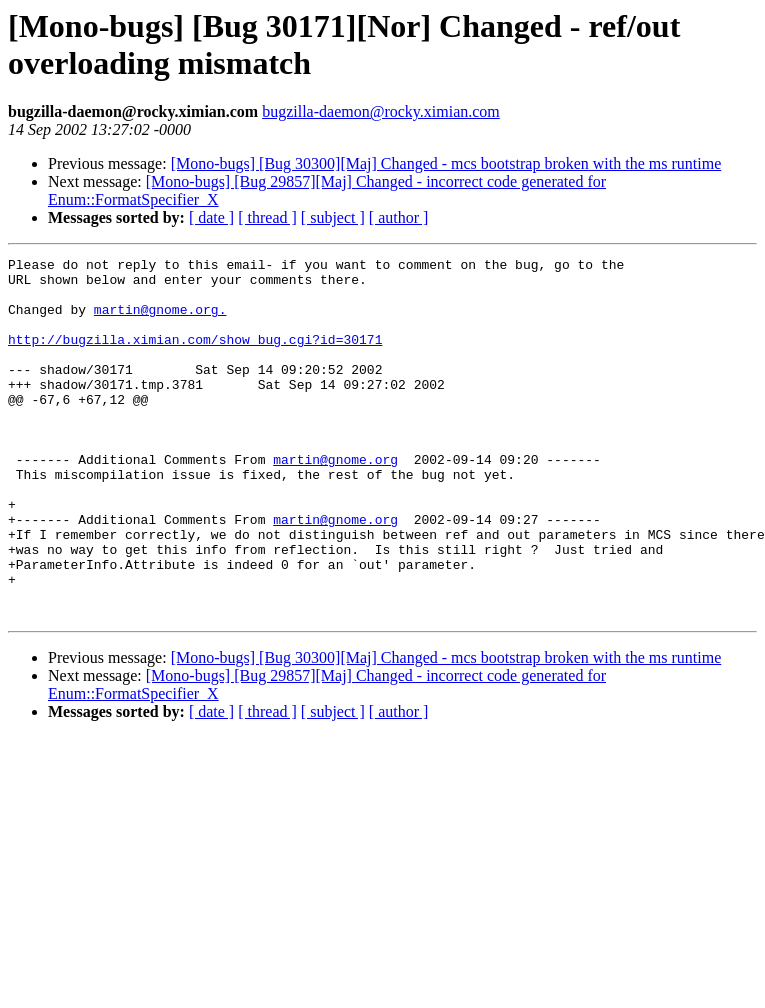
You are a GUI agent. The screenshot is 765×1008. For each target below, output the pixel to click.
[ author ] (399, 217)
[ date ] (211, 217)
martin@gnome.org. (160, 321)
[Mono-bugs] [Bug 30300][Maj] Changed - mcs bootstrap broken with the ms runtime (446, 163)
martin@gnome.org (335, 501)
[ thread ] (267, 217)
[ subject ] (333, 217)
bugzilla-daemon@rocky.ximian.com (381, 111)
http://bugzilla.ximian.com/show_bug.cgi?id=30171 (195, 357)
